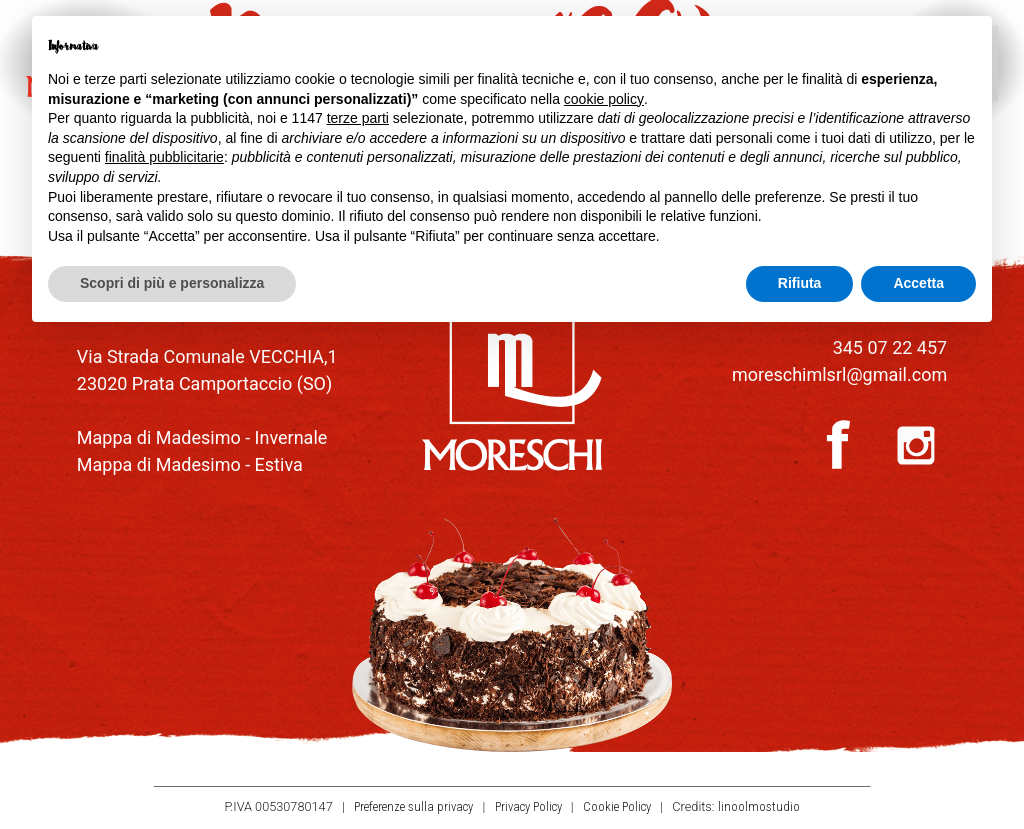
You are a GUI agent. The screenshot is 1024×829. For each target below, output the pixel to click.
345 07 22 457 (890, 347)
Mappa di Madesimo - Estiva (190, 464)
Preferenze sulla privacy (413, 807)
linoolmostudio (759, 807)
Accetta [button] (918, 283)
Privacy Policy (528, 807)
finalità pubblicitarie (164, 157)
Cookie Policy (617, 807)
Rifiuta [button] (800, 283)
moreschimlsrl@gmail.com (839, 374)
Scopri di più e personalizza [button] (172, 283)
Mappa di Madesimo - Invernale (202, 437)
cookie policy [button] (604, 99)
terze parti (358, 118)
